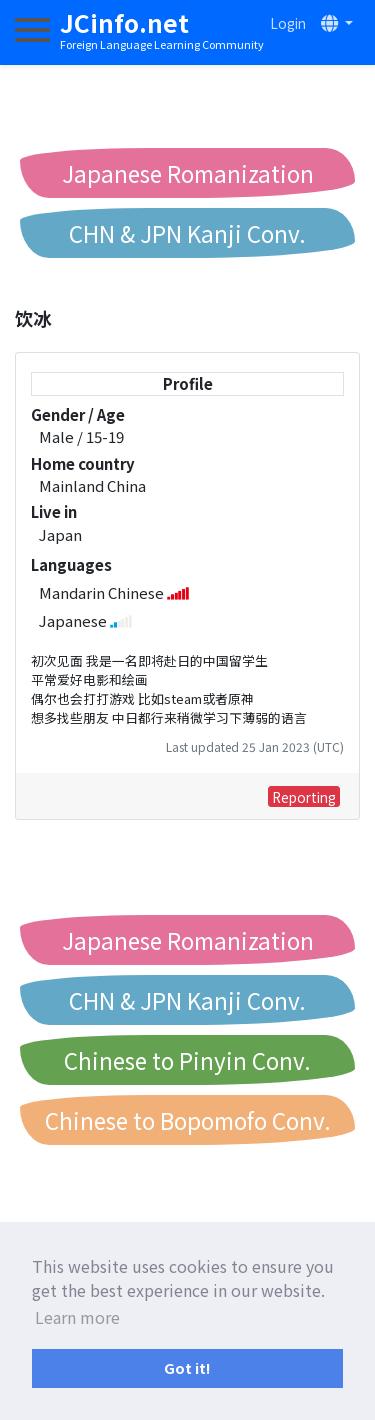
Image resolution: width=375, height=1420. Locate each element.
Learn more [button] (77, 1317)
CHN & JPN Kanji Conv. (187, 233)
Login (288, 23)
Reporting (304, 797)
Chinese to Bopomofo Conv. (188, 1120)
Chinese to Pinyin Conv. (187, 1060)
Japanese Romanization (188, 173)
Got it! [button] (187, 1367)
